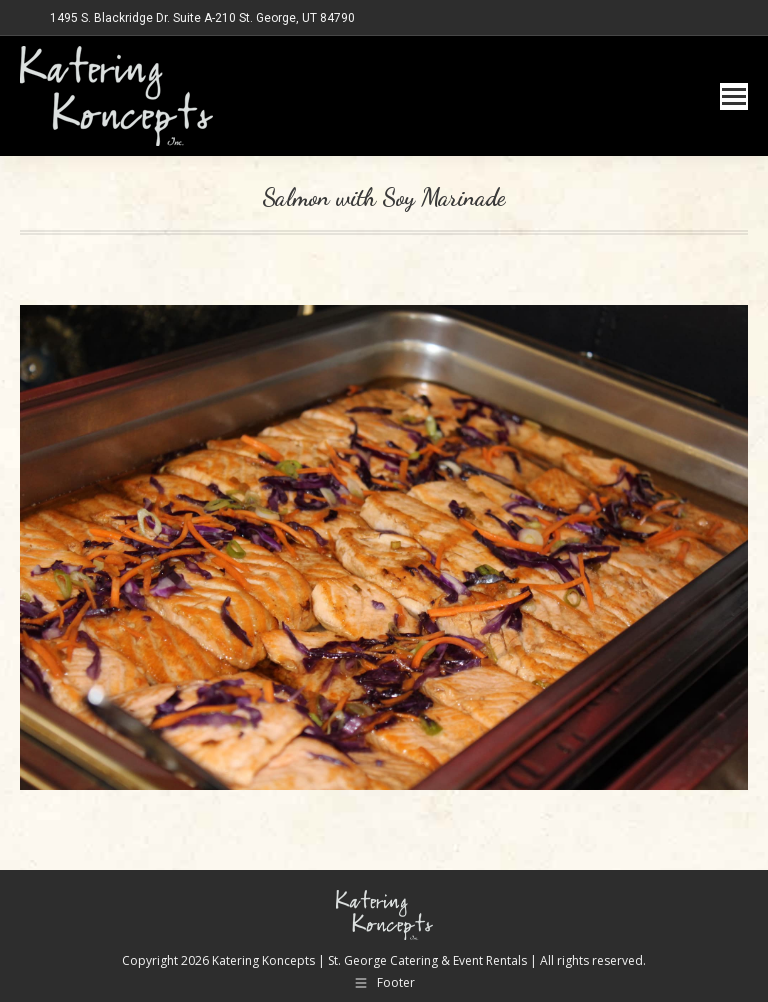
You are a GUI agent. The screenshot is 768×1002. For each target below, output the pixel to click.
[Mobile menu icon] (734, 96)
